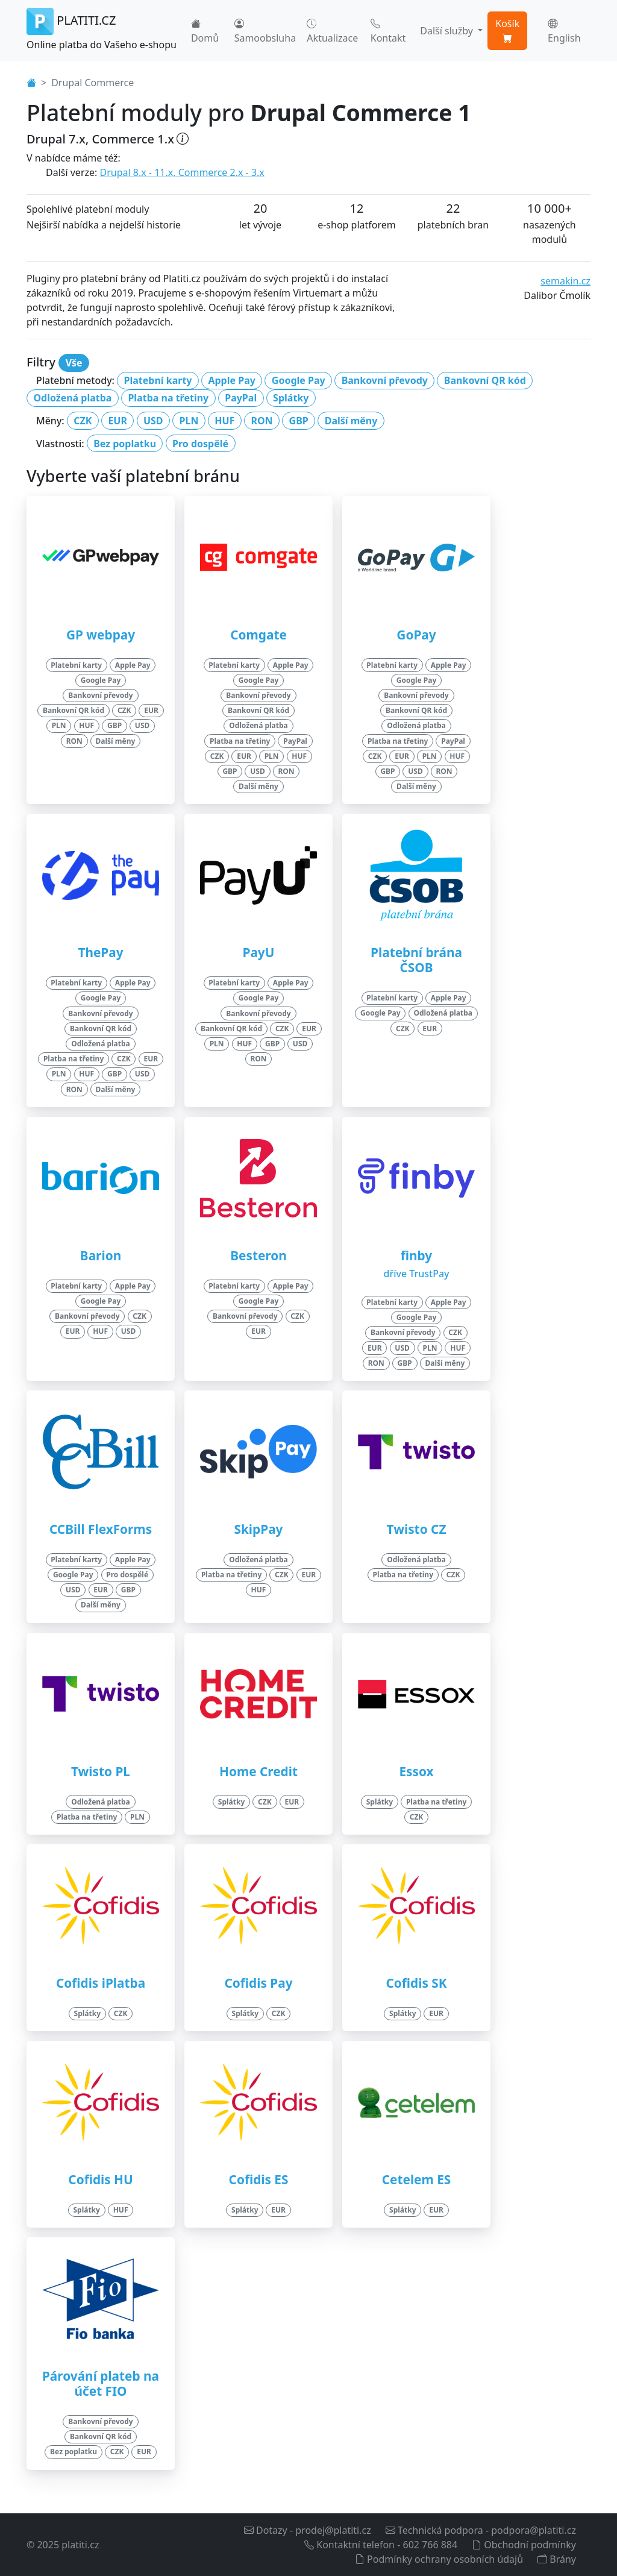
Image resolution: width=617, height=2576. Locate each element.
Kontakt (388, 31)
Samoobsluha (265, 31)
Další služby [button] (447, 30)
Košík (507, 31)
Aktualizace (332, 31)
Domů (205, 31)
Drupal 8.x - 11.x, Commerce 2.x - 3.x (182, 172)
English (564, 31)
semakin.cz (565, 280)
